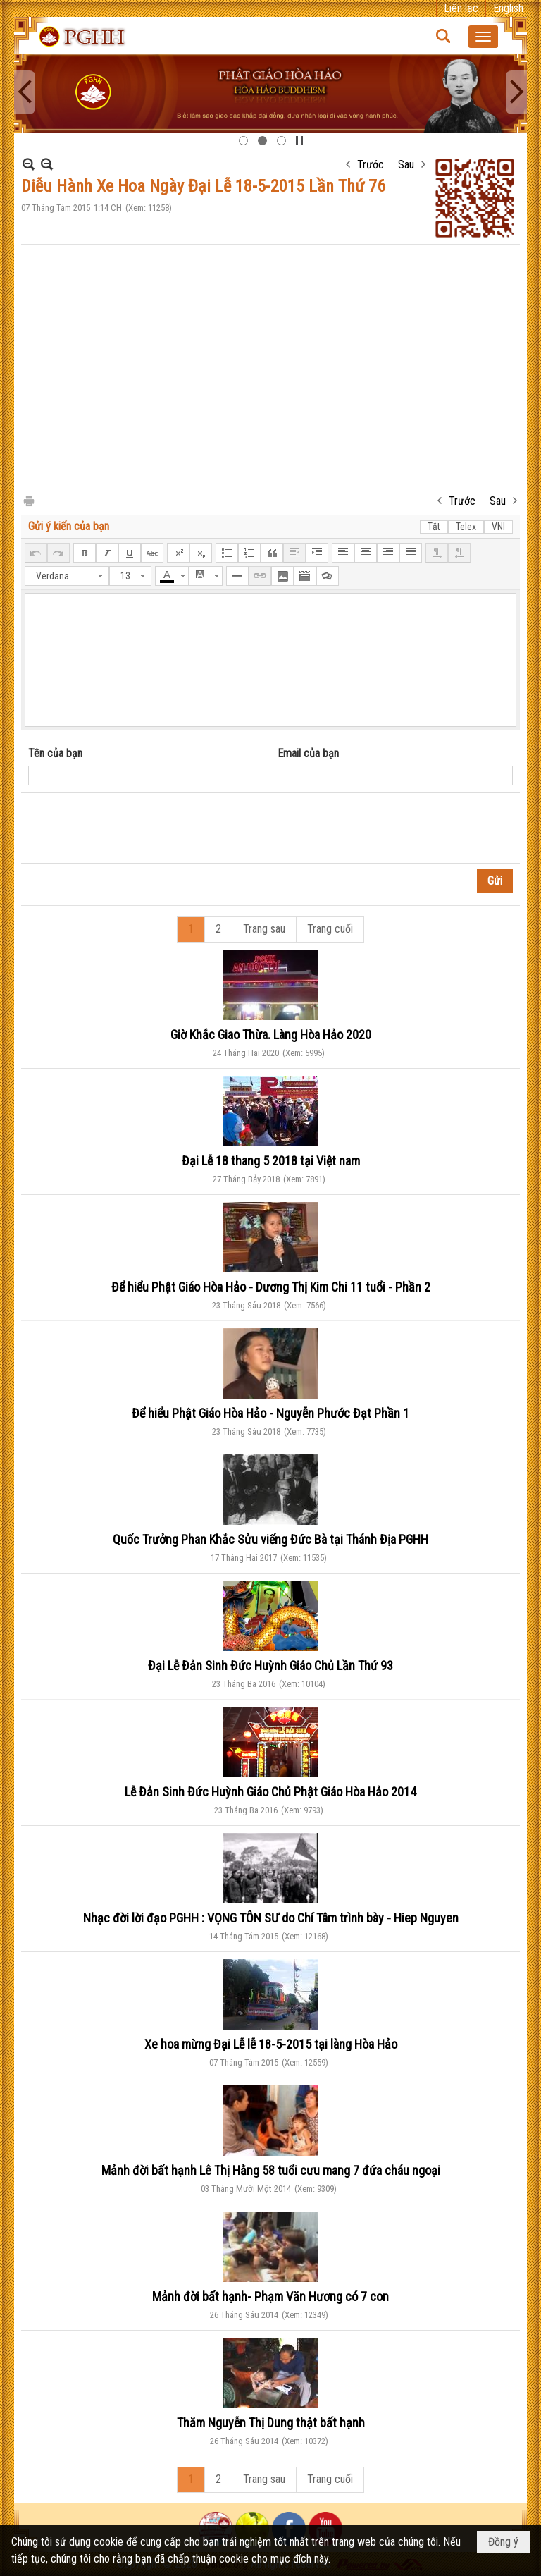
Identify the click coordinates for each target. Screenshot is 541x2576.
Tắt (434, 526)
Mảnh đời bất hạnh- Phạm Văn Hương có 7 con (270, 2296)
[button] (483, 37)
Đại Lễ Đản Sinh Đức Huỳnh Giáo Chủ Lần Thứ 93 (270, 1665)
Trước (370, 164)
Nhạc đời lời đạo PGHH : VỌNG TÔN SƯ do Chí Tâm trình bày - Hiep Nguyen (271, 1917)
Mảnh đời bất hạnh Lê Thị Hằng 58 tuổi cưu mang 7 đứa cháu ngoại (270, 2170)
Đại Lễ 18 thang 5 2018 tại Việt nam (271, 1160)
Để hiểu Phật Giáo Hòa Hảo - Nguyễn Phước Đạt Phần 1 (270, 1413)
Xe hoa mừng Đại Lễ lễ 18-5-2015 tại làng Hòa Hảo (270, 2044)
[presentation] (135, 828)
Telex (466, 526)
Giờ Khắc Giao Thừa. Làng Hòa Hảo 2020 (270, 1034)
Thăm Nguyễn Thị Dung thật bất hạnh (271, 2422)
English (508, 8)
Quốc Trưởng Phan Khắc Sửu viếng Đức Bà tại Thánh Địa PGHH (270, 1539)
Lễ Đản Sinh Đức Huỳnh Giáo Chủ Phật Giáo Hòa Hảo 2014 (270, 1791)
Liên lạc (461, 8)
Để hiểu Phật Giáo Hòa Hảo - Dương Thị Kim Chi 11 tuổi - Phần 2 (270, 1287)
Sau (406, 164)
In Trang (28, 500)
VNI (498, 526)
